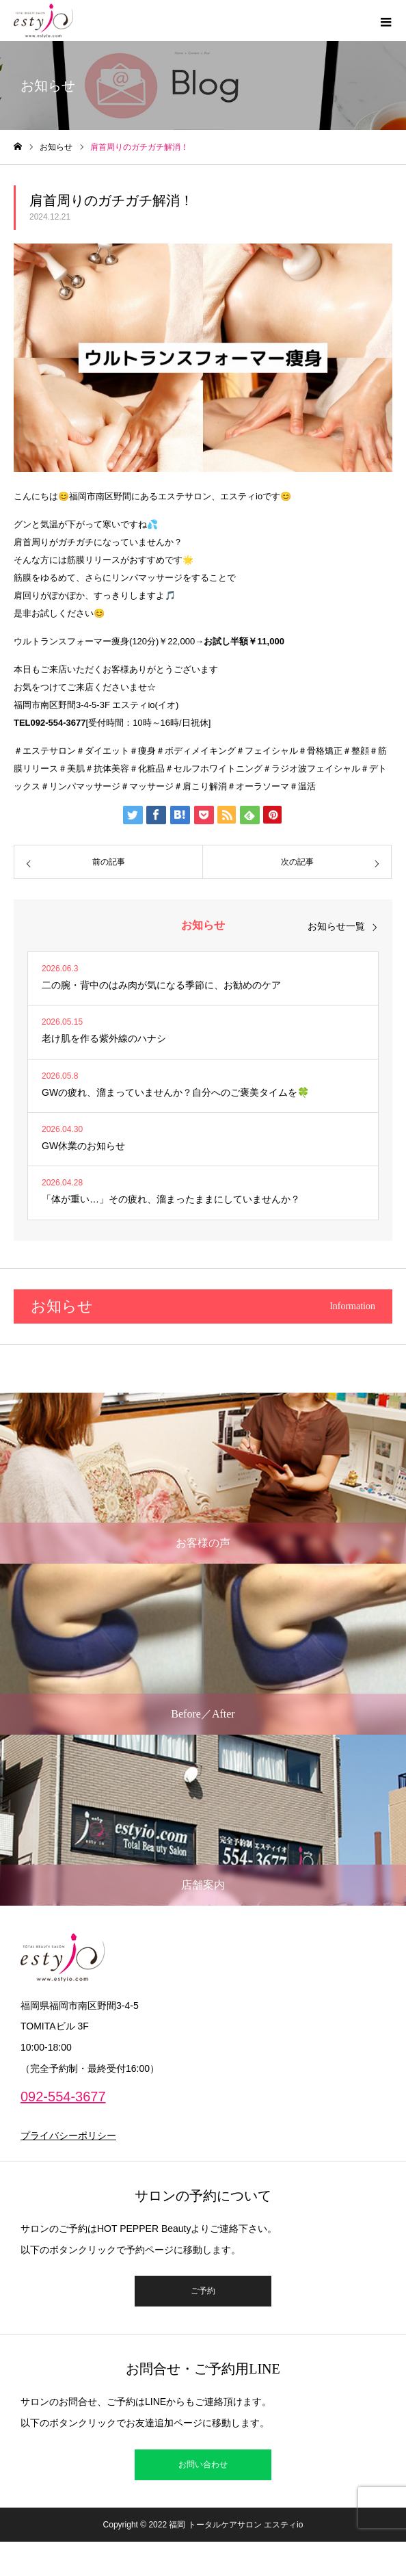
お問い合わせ (203, 2464)
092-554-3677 (63, 2096)
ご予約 (203, 2291)
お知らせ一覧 (336, 926)
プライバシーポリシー (68, 2135)
